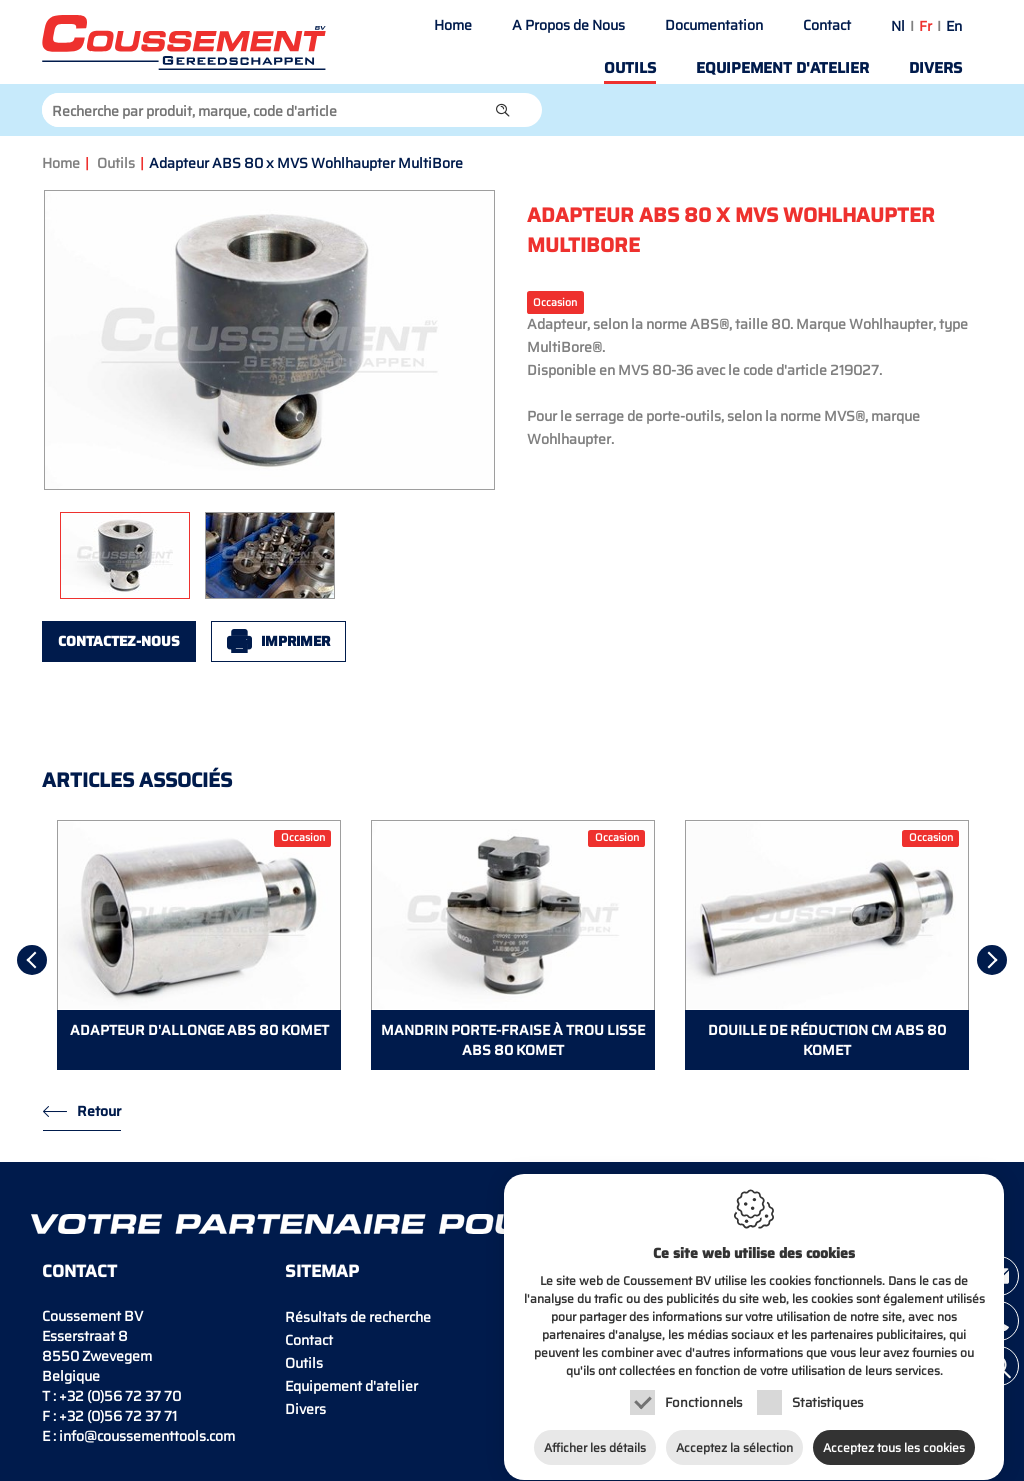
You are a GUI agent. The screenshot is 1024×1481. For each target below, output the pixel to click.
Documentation (714, 25)
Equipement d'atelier (782, 68)
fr (925, 26)
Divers (935, 68)
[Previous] (32, 960)
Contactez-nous (119, 641)
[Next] (992, 960)
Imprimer (295, 641)
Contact (827, 25)
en (954, 26)
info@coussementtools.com (147, 1436)
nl (898, 26)
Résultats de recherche (358, 1317)
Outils (630, 68)
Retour (99, 1111)
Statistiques (827, 1389)
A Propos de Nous (568, 25)
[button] (503, 110)
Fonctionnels (703, 1389)
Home (453, 25)
